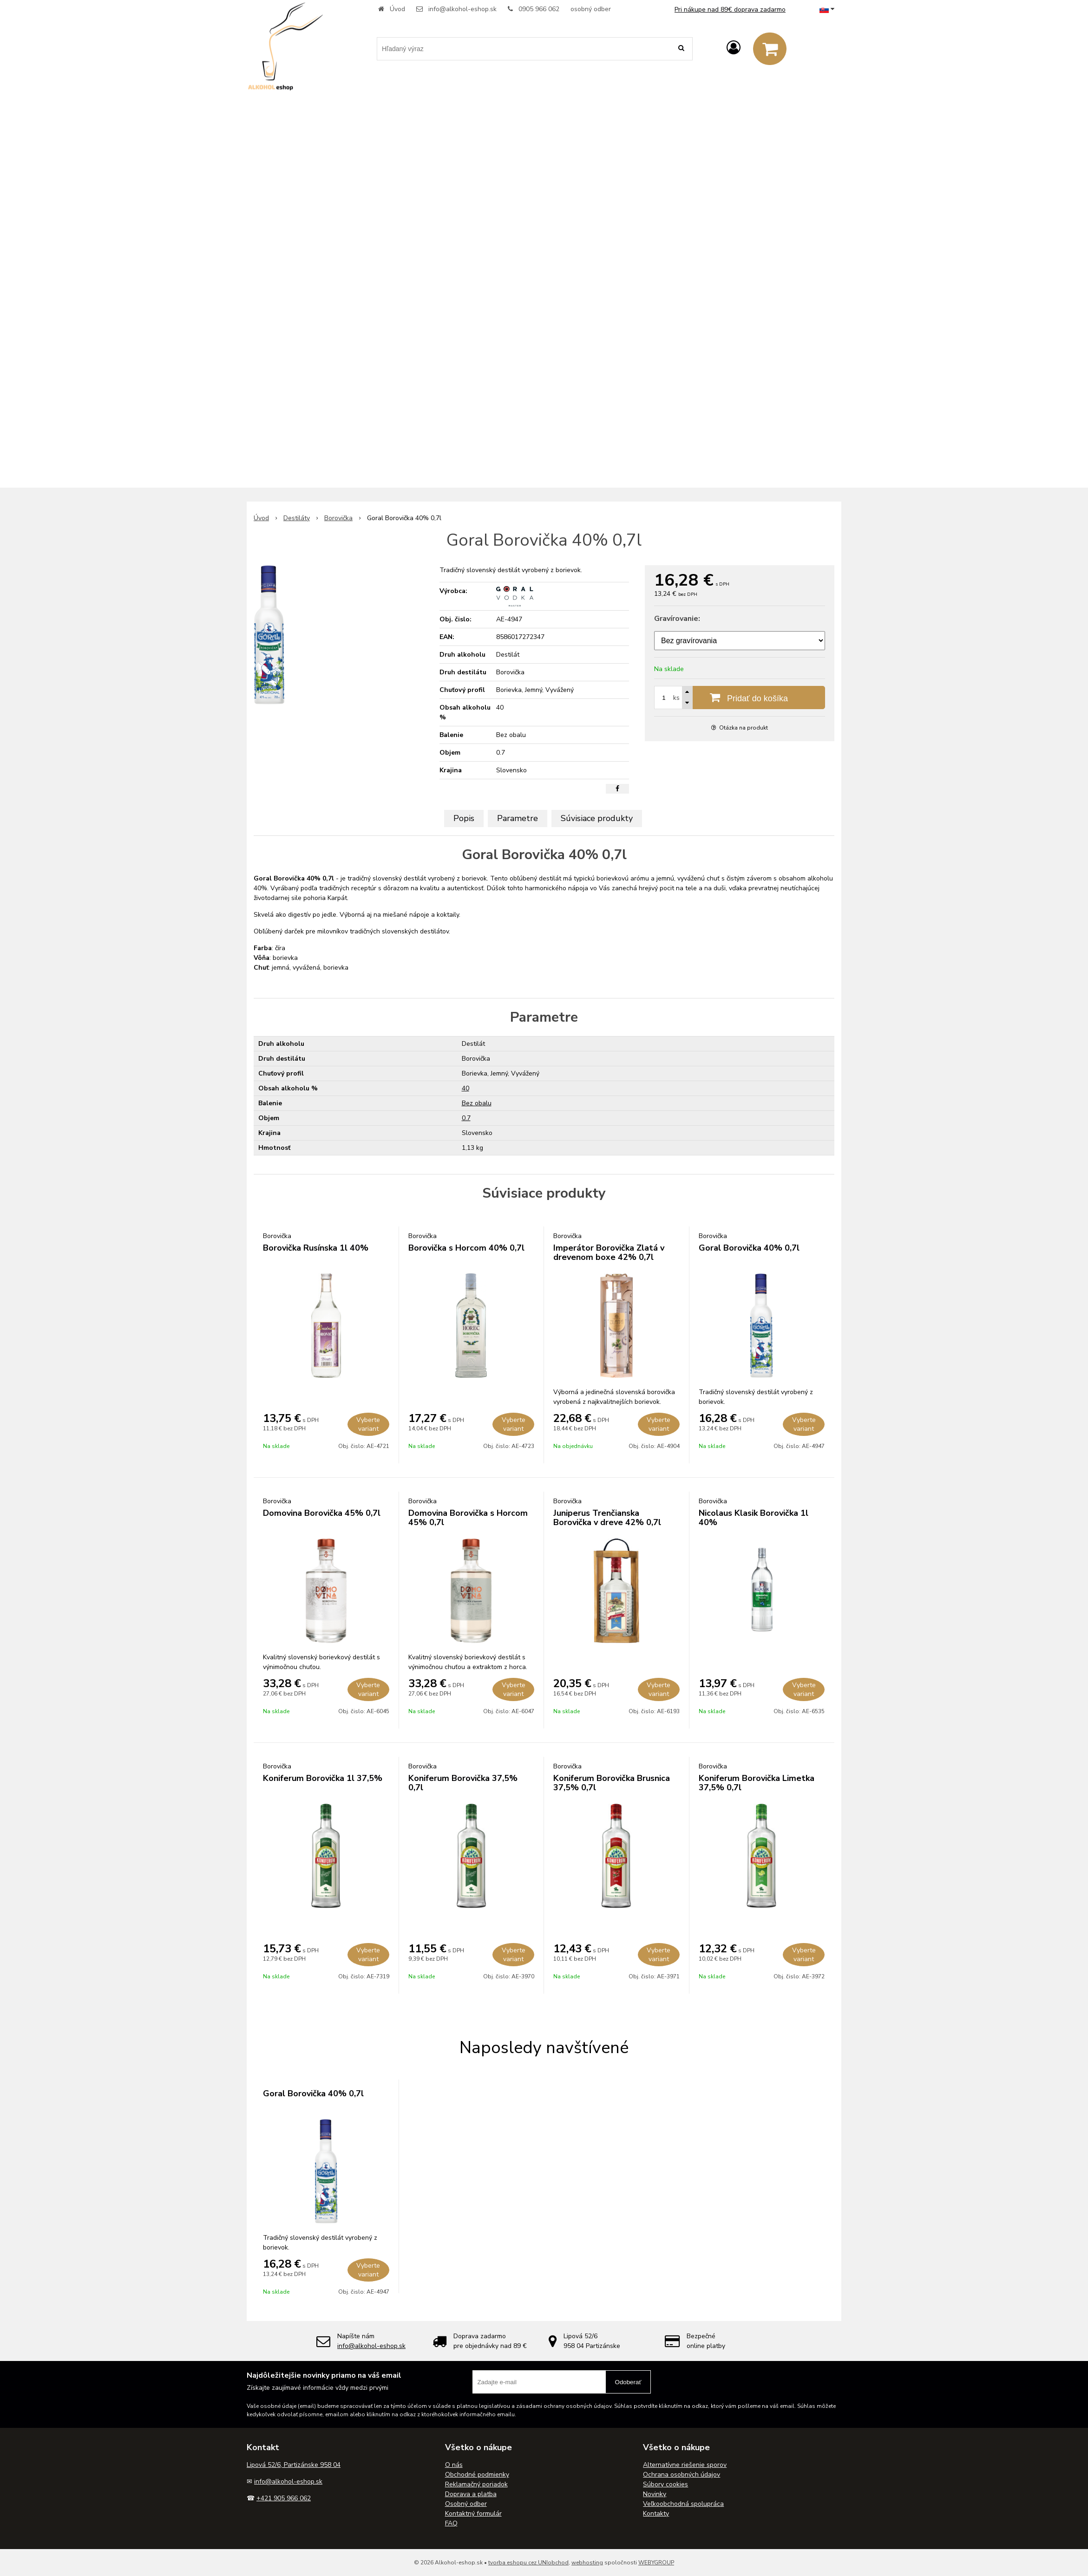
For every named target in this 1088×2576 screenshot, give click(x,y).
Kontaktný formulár (473, 2513)
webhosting (587, 2562)
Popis (463, 818)
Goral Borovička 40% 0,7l (749, 1247)
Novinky (654, 2494)
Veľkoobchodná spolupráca (683, 2503)
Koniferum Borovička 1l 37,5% (322, 1778)
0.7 (466, 1118)
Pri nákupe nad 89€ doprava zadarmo (730, 9)
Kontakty (656, 2513)
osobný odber (590, 9)
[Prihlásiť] (734, 48)
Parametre (517, 818)
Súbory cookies (665, 2484)
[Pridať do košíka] (739, 697)
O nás (454, 2464)
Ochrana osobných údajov (681, 2474)
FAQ (451, 2523)
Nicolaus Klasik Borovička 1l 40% (753, 1517)
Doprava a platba (471, 2494)
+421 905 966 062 (283, 2498)
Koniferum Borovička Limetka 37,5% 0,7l (756, 1783)
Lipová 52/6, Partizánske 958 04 (294, 2464)
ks (676, 697)
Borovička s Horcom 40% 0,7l (466, 1247)
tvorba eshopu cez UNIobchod (528, 2562)
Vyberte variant (368, 1424)
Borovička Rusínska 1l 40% (315, 1247)
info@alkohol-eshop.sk (462, 9)
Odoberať (628, 2382)
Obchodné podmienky (477, 2474)
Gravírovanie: (677, 618)
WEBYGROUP (656, 2562)
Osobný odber (466, 2503)
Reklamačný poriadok (476, 2484)
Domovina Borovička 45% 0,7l (321, 1513)
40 (465, 1088)
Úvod (397, 9)
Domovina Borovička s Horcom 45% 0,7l (468, 1517)
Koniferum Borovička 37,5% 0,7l (463, 1783)
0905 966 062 (538, 9)
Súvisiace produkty (597, 818)
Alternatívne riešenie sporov (685, 2464)
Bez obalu (477, 1103)
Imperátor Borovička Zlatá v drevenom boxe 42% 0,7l (608, 1252)
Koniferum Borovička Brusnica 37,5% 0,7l (611, 1783)
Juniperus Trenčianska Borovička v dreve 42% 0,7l (607, 1517)
